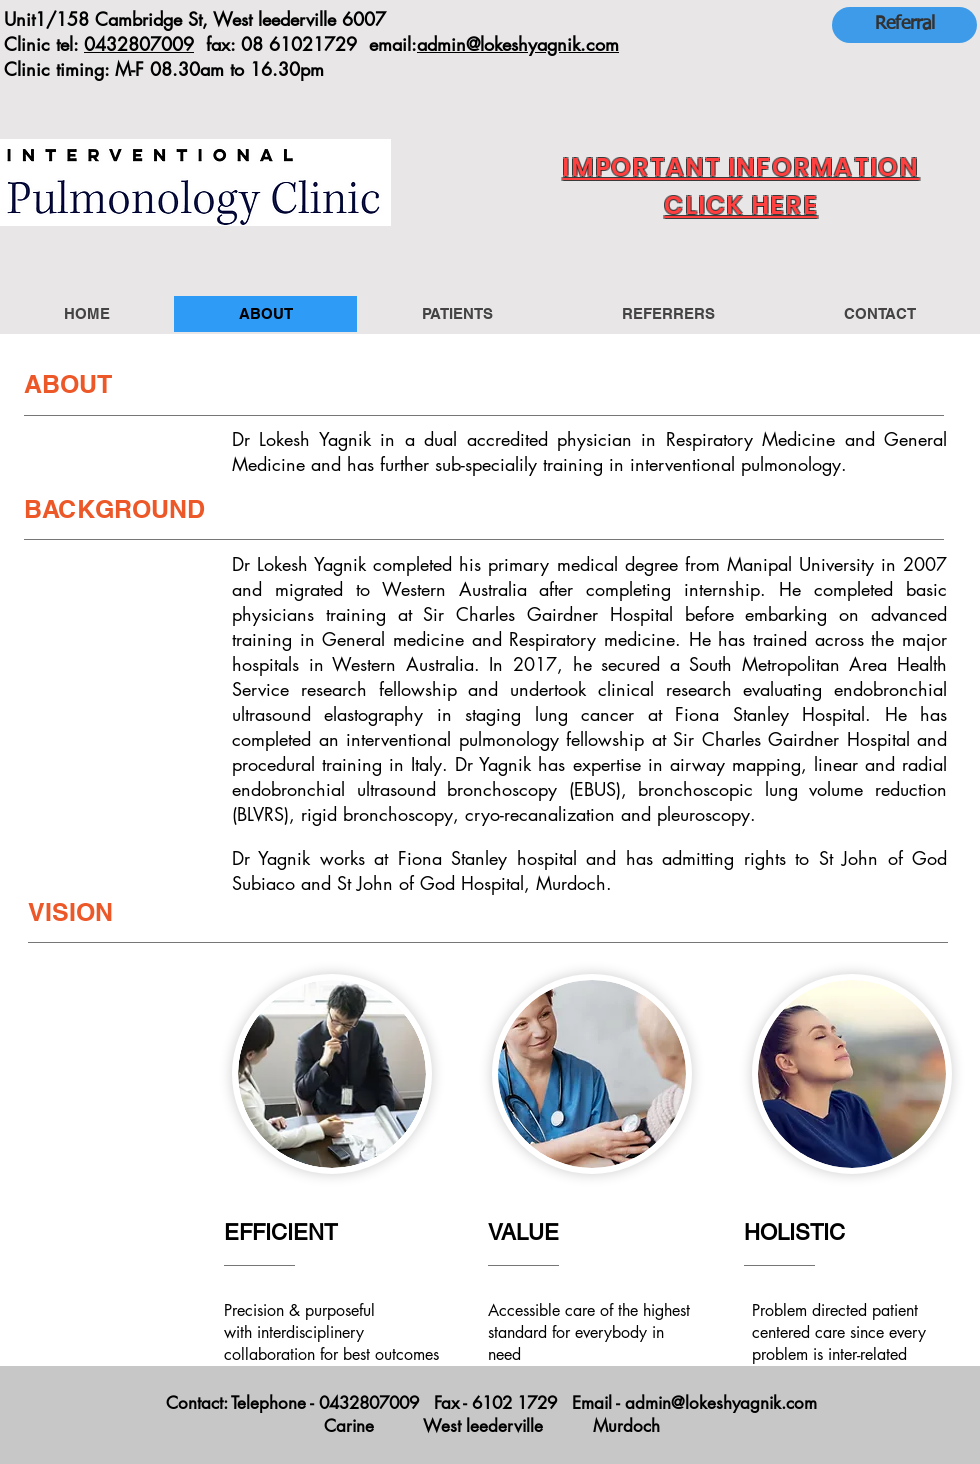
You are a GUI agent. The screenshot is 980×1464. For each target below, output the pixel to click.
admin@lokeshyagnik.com (518, 44)
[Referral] (904, 25)
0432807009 (139, 44)
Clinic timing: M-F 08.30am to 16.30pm (164, 69)
